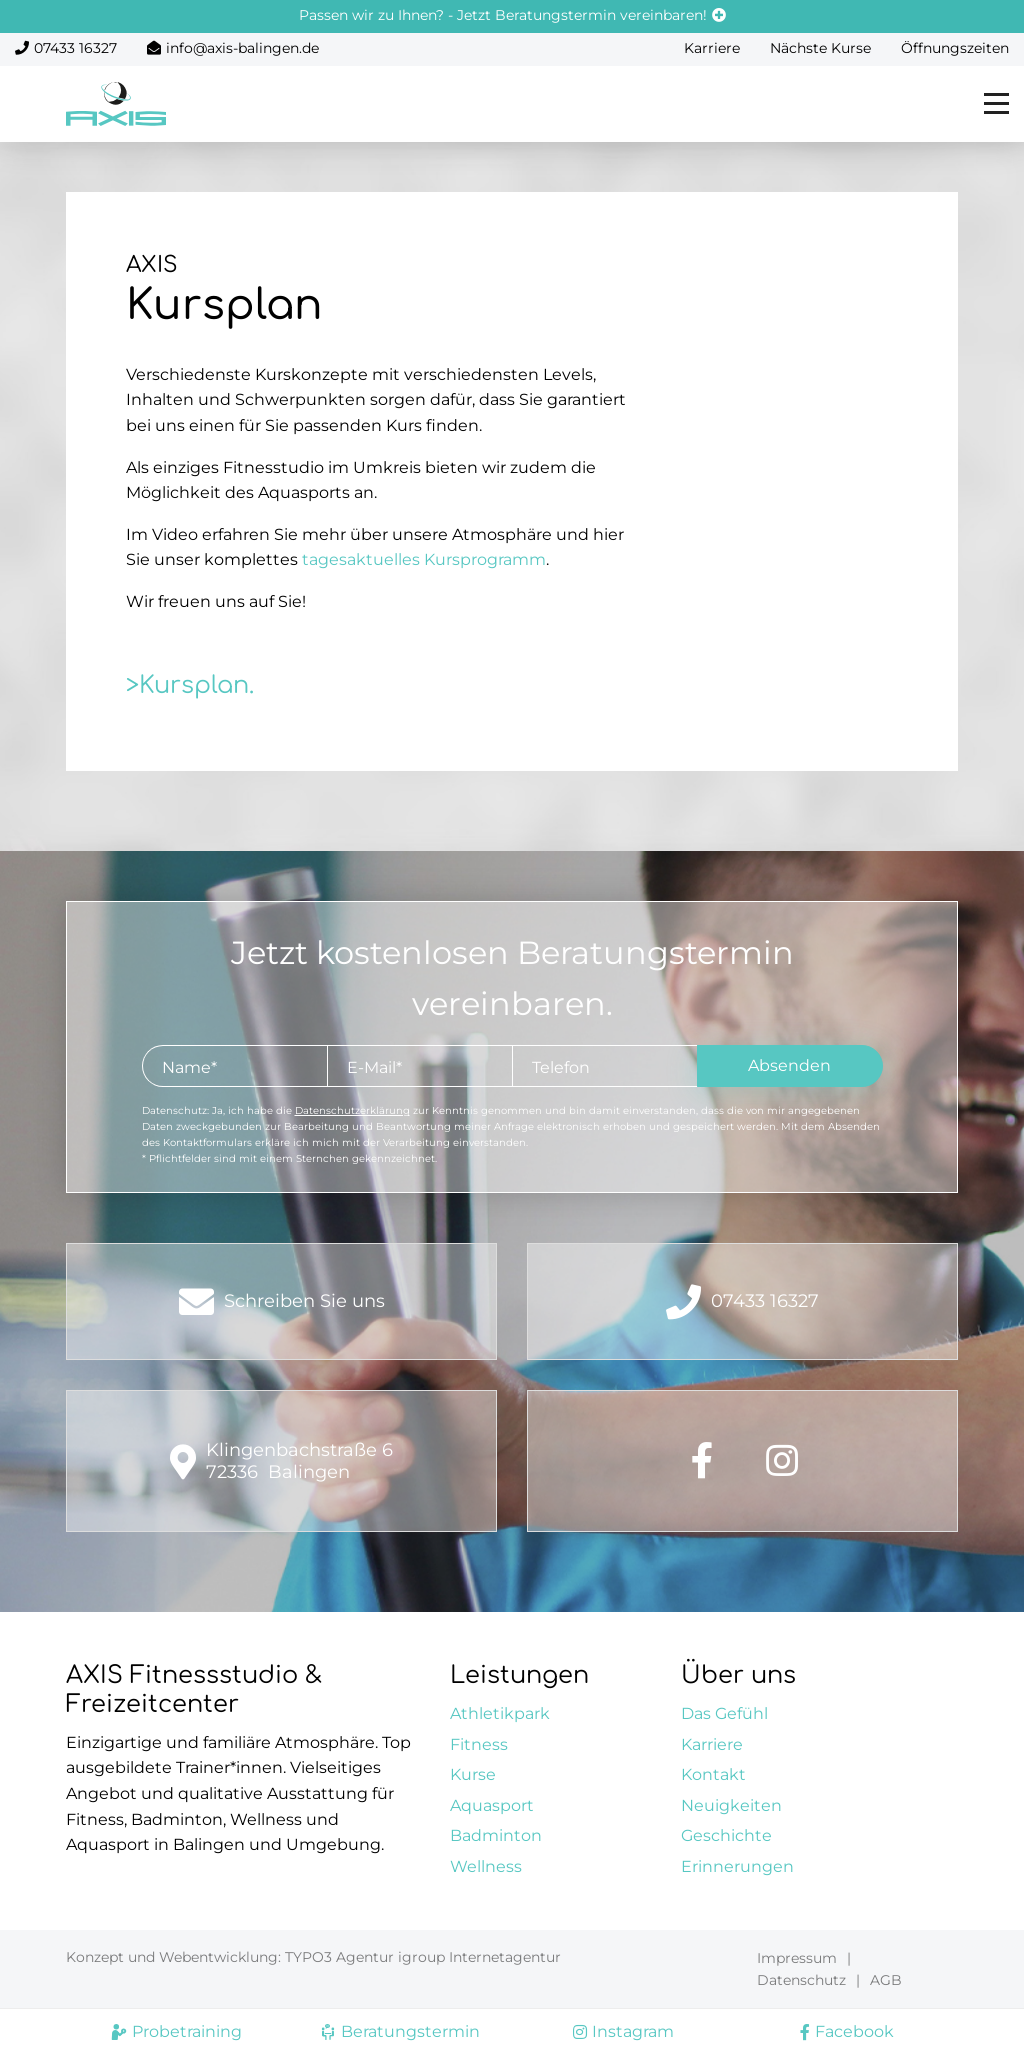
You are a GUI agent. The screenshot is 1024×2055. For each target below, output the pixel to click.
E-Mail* (374, 1067)
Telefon (561, 1067)
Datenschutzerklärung (352, 1110)
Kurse (473, 1774)
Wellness (486, 1866)
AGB (886, 1980)
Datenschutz (801, 1980)
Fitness (479, 1744)
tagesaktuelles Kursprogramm (424, 559)
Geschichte (726, 1835)
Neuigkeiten (731, 1805)
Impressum (797, 1958)
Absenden (789, 1065)
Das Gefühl (724, 1713)
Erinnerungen (737, 1866)
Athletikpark (500, 1713)
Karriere (712, 48)
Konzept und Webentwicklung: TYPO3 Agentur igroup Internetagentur (313, 1957)
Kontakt (713, 1774)
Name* (189, 1067)
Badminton (496, 1835)
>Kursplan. (190, 685)
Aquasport (492, 1805)
